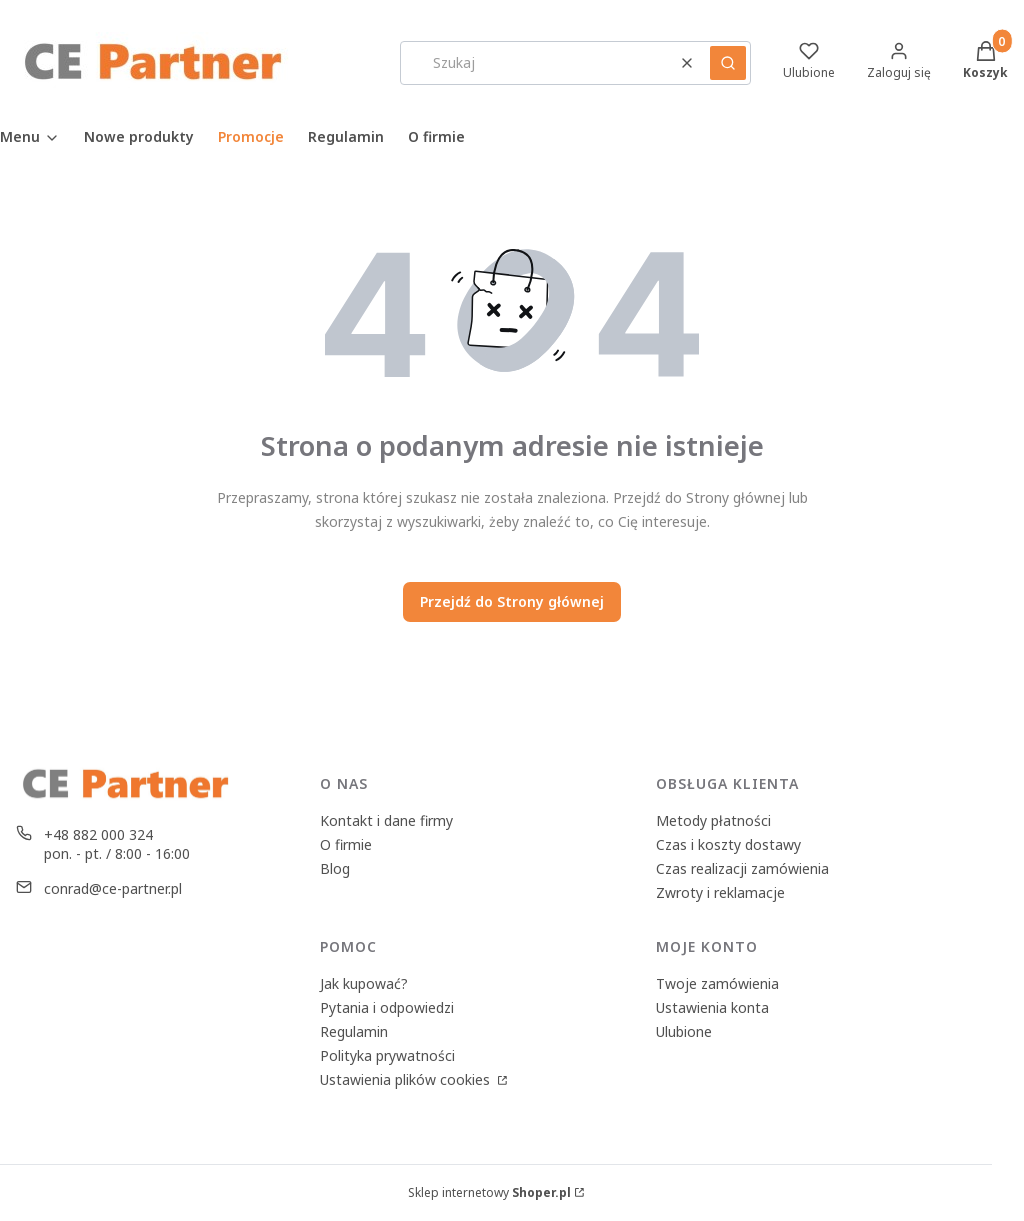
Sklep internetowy (489, 1192)
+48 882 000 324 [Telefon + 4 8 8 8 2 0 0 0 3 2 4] (98, 834)
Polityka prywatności (387, 1055)
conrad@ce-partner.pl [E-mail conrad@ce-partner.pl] (113, 888)
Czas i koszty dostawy (728, 844)
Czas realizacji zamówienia (742, 868)
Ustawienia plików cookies (407, 1079)
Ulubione (684, 1031)
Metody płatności (713, 820)
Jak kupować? (364, 983)
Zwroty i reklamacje (720, 892)
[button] (728, 63)
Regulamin (354, 1031)
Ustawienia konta (712, 1007)
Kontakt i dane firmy (386, 820)
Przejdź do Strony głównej (512, 601)
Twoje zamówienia (717, 983)
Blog (335, 868)
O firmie (346, 844)
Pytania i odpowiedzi (387, 1007)
